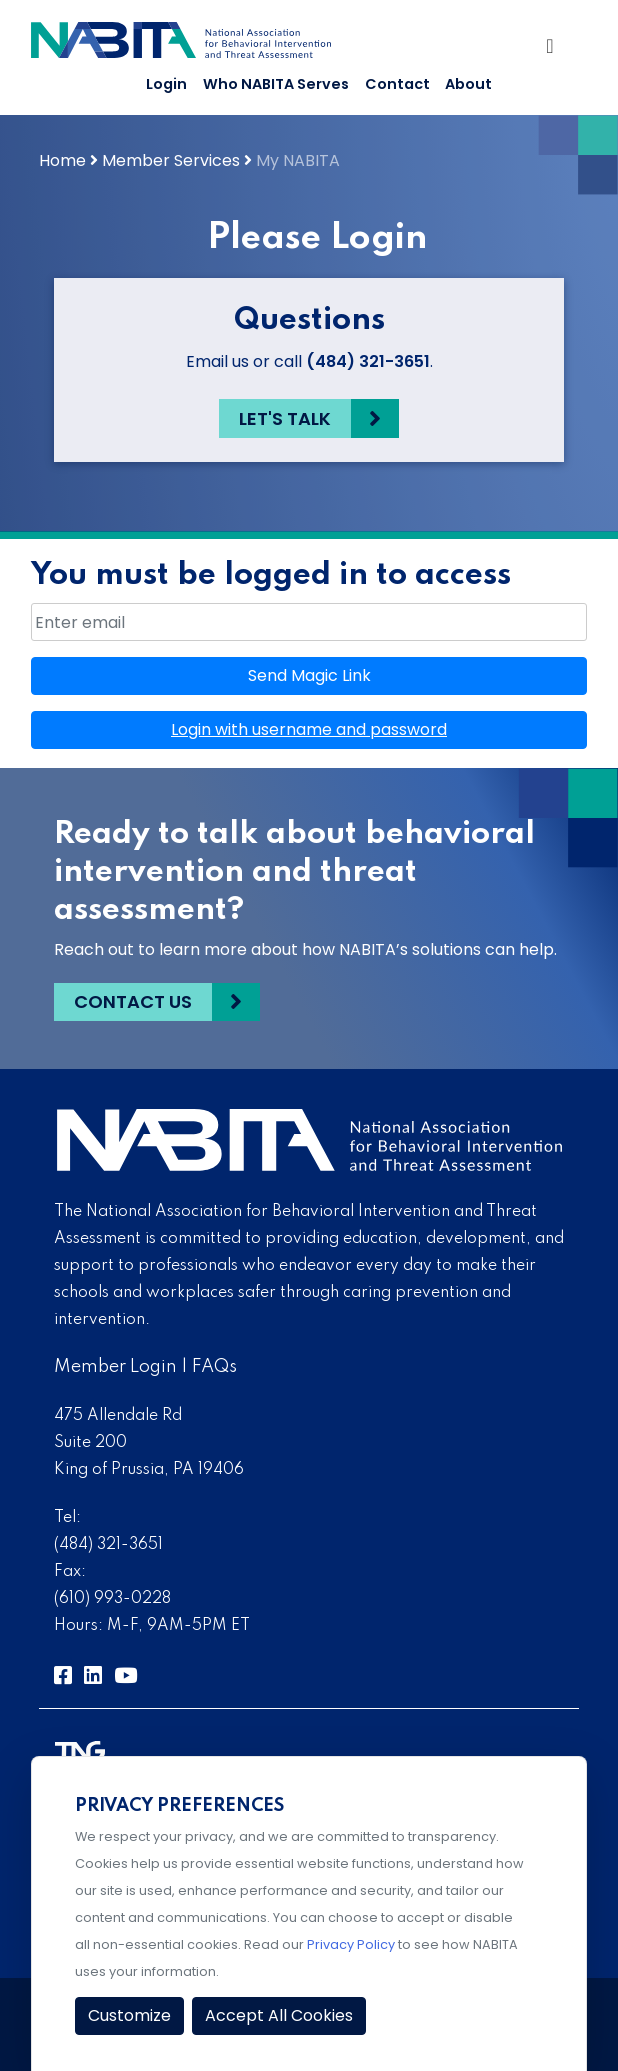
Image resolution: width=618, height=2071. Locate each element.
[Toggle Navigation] (555, 50)
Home (62, 160)
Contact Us (133, 1001)
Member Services (171, 160)
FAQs (214, 1367)
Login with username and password (309, 729)
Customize (129, 2015)
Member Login (115, 1367)
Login (166, 84)
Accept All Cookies (279, 2015)
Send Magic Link (309, 675)
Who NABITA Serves (276, 84)
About (468, 84)
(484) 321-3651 (368, 361)
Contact (397, 84)
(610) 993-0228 (112, 1599)
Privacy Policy (351, 1944)
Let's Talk (285, 418)
